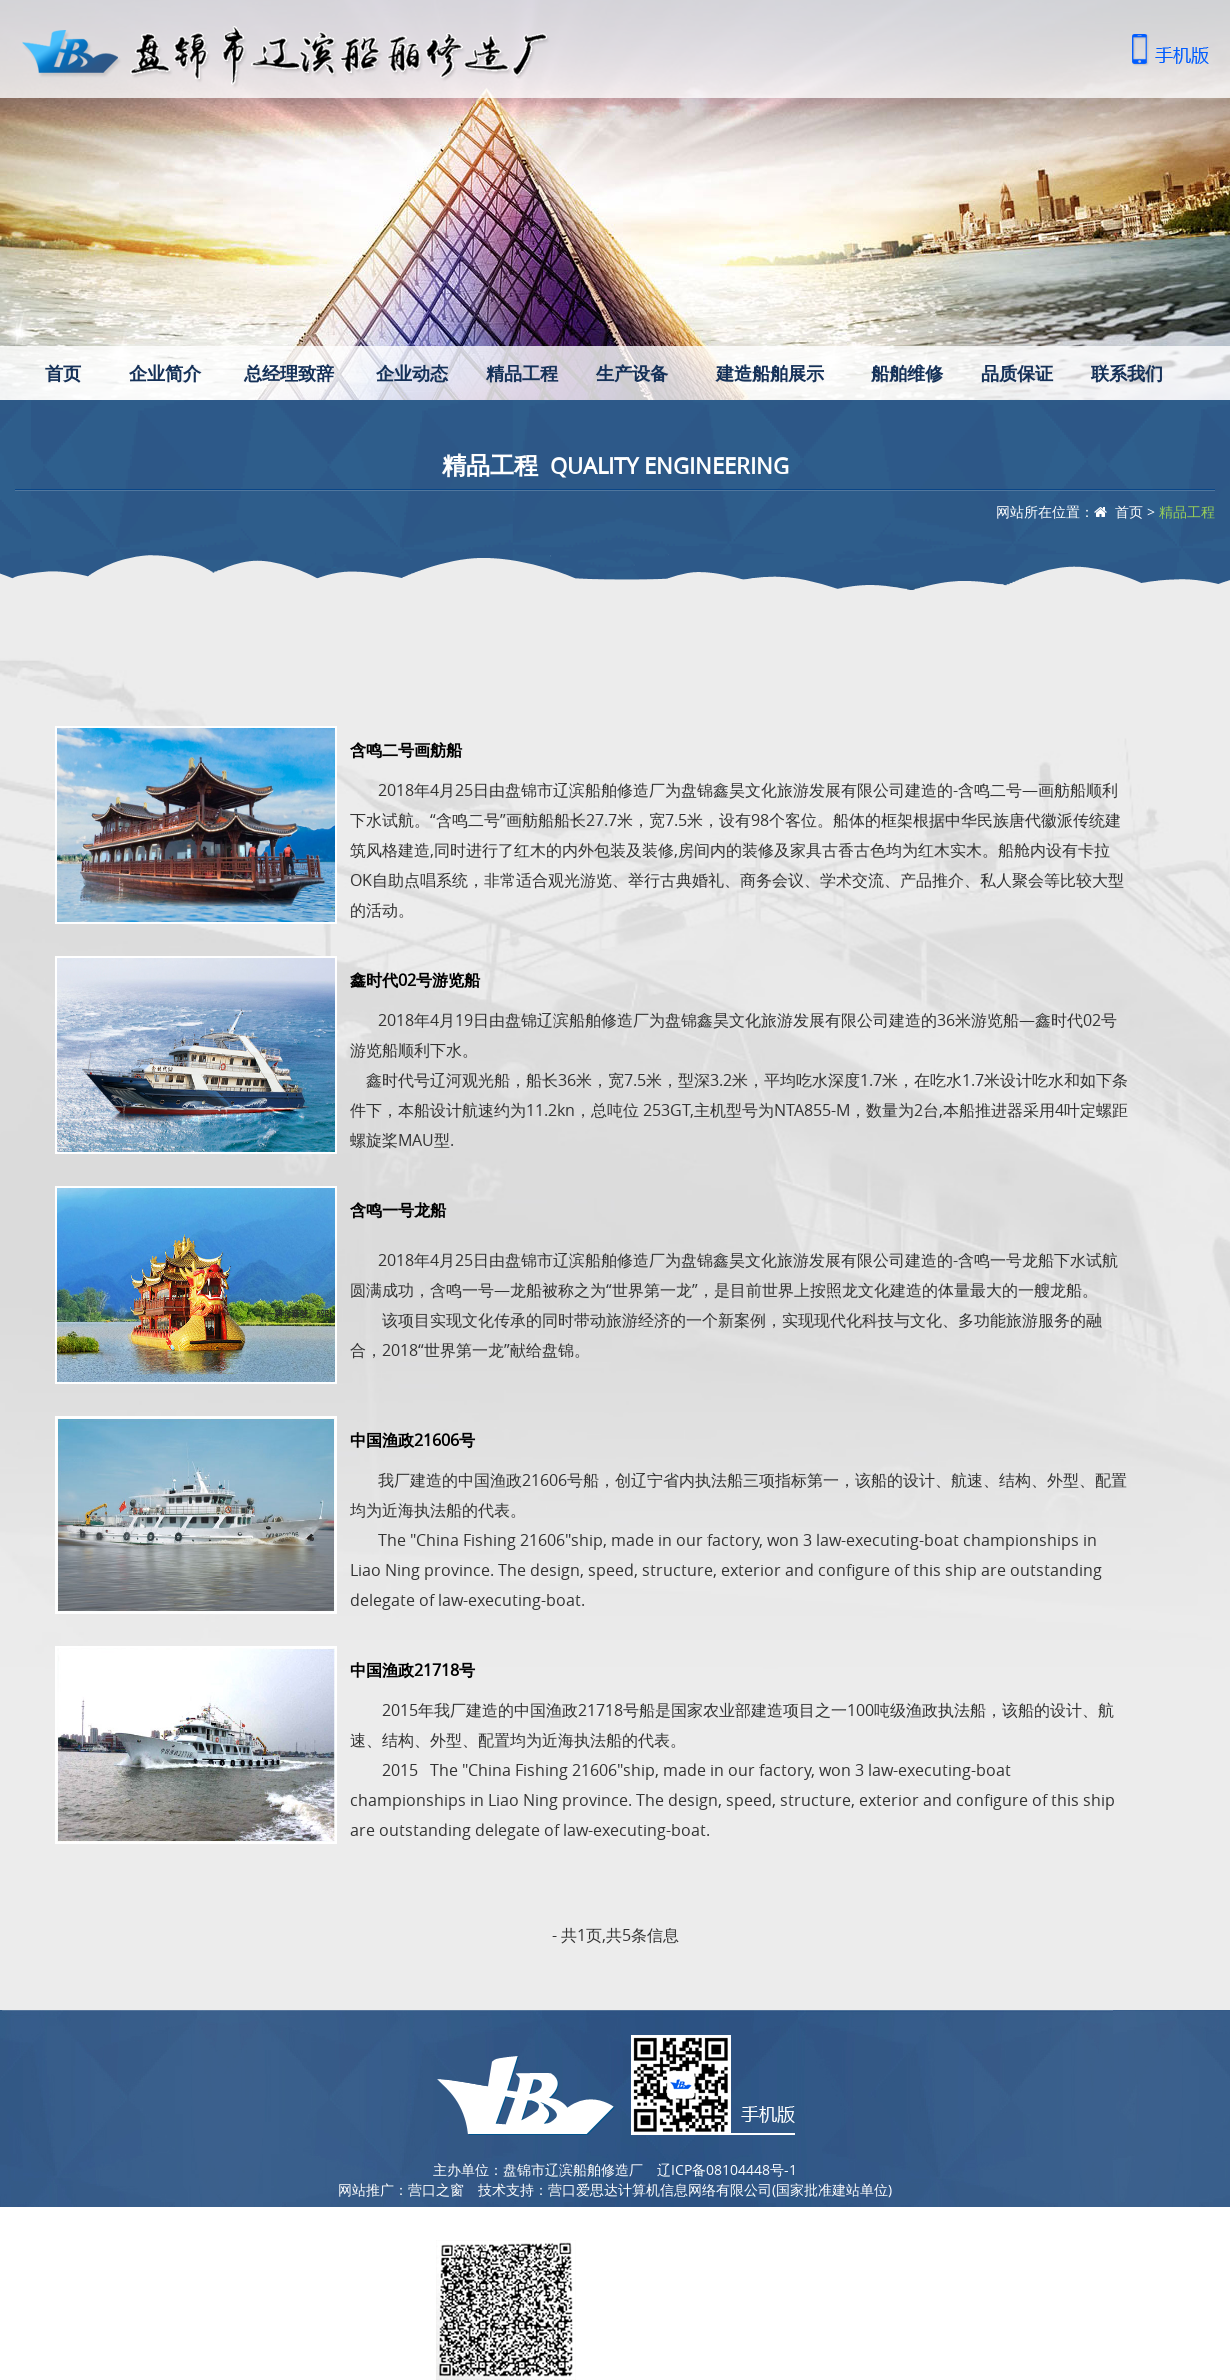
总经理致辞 (289, 373)
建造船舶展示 (770, 373)
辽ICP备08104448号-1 (727, 2169)
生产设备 (632, 373)
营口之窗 (436, 2189)
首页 (63, 373)
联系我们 (1127, 373)
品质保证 (1017, 373)
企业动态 (412, 373)
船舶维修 (907, 373)
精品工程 (522, 373)
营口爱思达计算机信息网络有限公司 (660, 2189)
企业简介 (165, 373)
